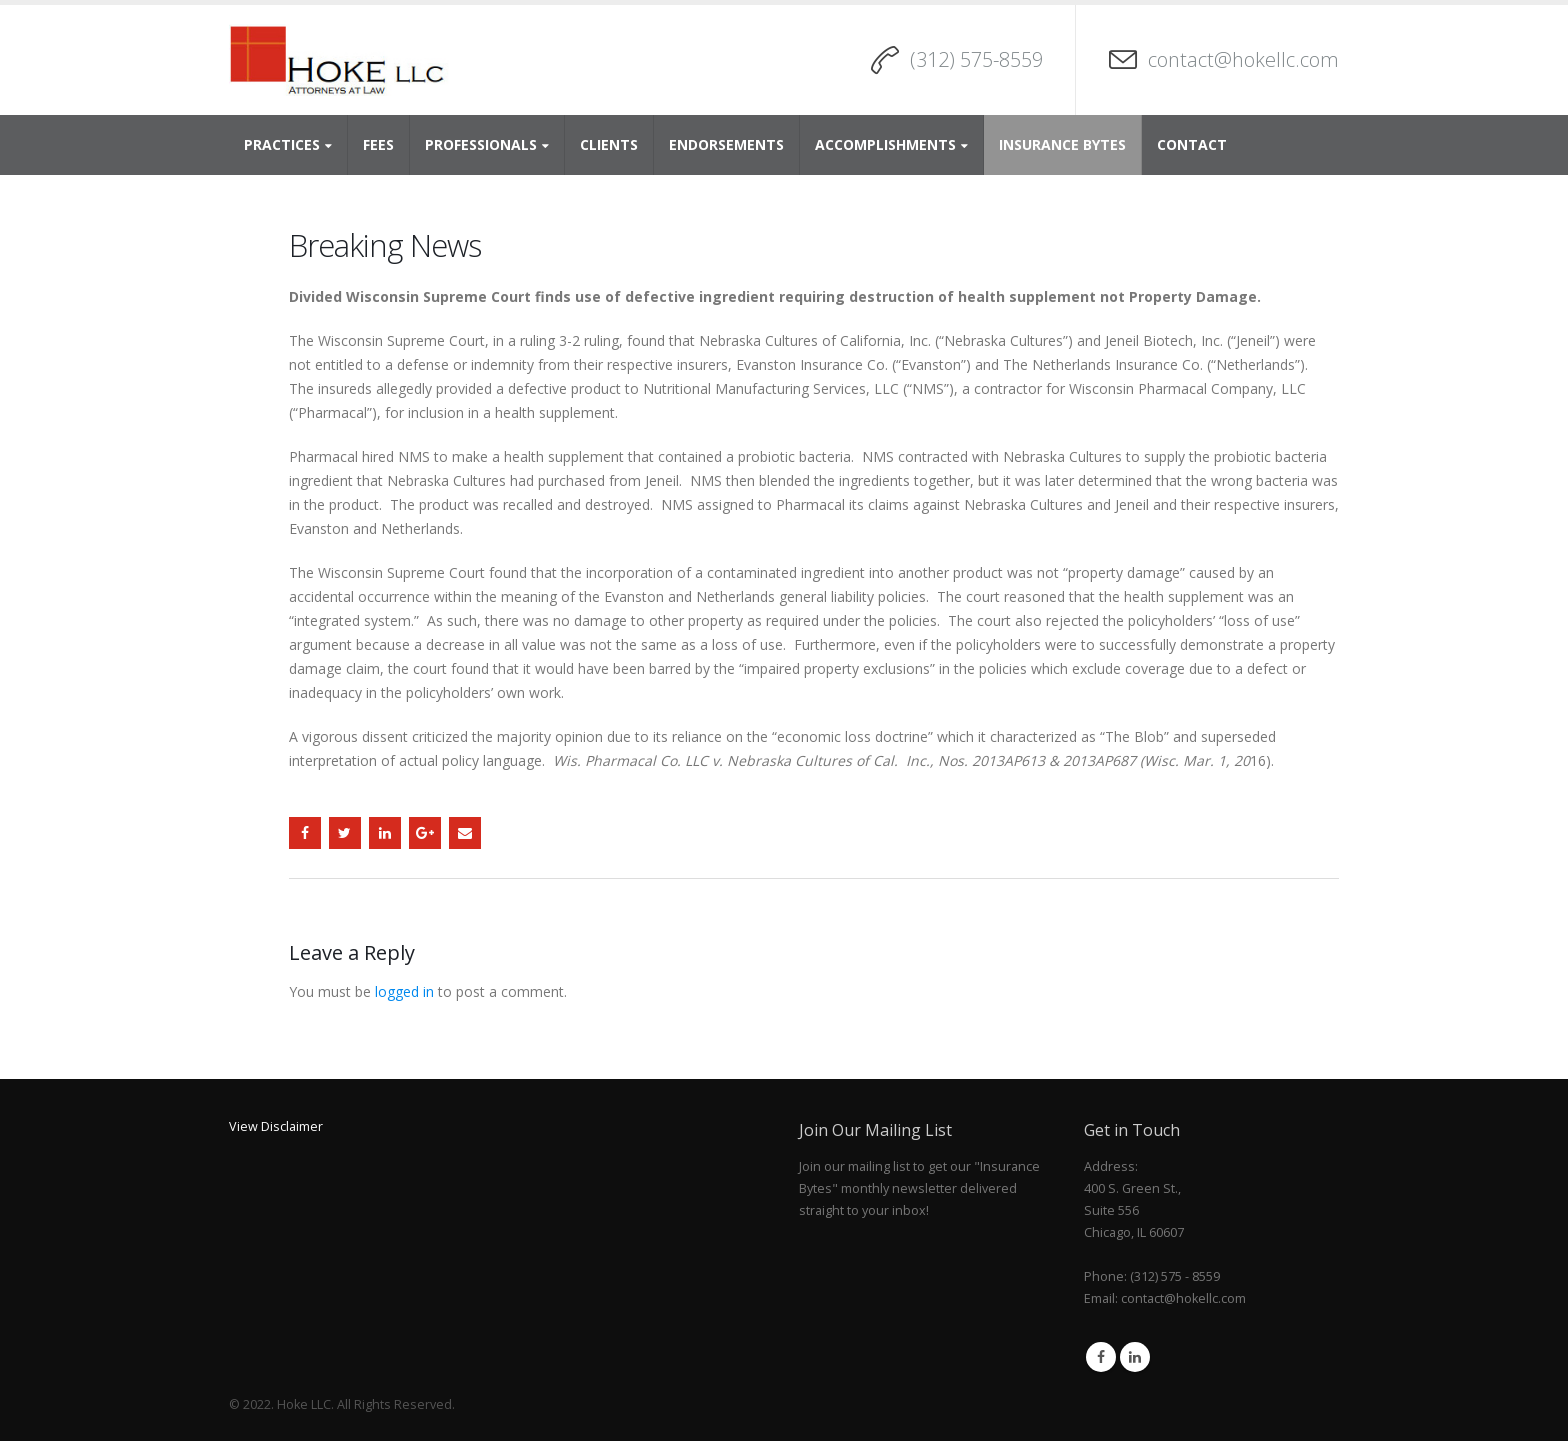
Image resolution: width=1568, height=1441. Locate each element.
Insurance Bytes (1062, 144)
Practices (282, 144)
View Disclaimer (276, 1126)
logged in (404, 991)
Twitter (345, 833)
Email (465, 833)
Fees (378, 144)
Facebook (305, 833)
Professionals (481, 144)
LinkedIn (385, 833)
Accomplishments (885, 144)
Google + (425, 833)
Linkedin (1135, 1357)
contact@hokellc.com (1243, 59)
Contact (1192, 144)
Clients (609, 144)
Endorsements (726, 144)
